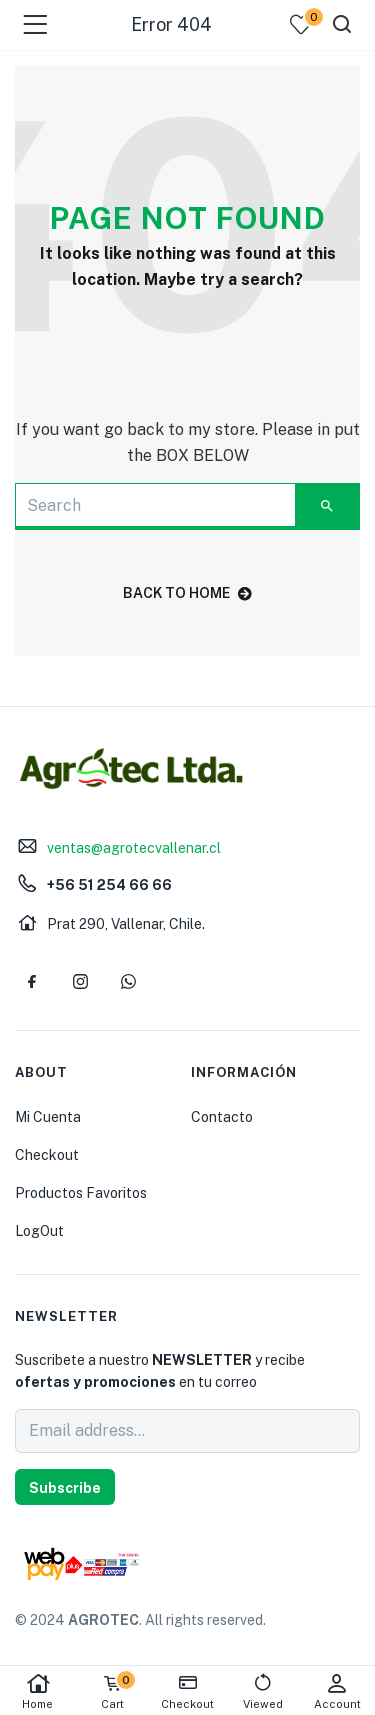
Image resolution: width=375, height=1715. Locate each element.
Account (337, 1691)
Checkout (47, 1155)
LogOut (39, 1231)
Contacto (222, 1117)
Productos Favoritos (81, 1193)
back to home (187, 593)
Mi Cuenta (48, 1117)
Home (37, 1691)
